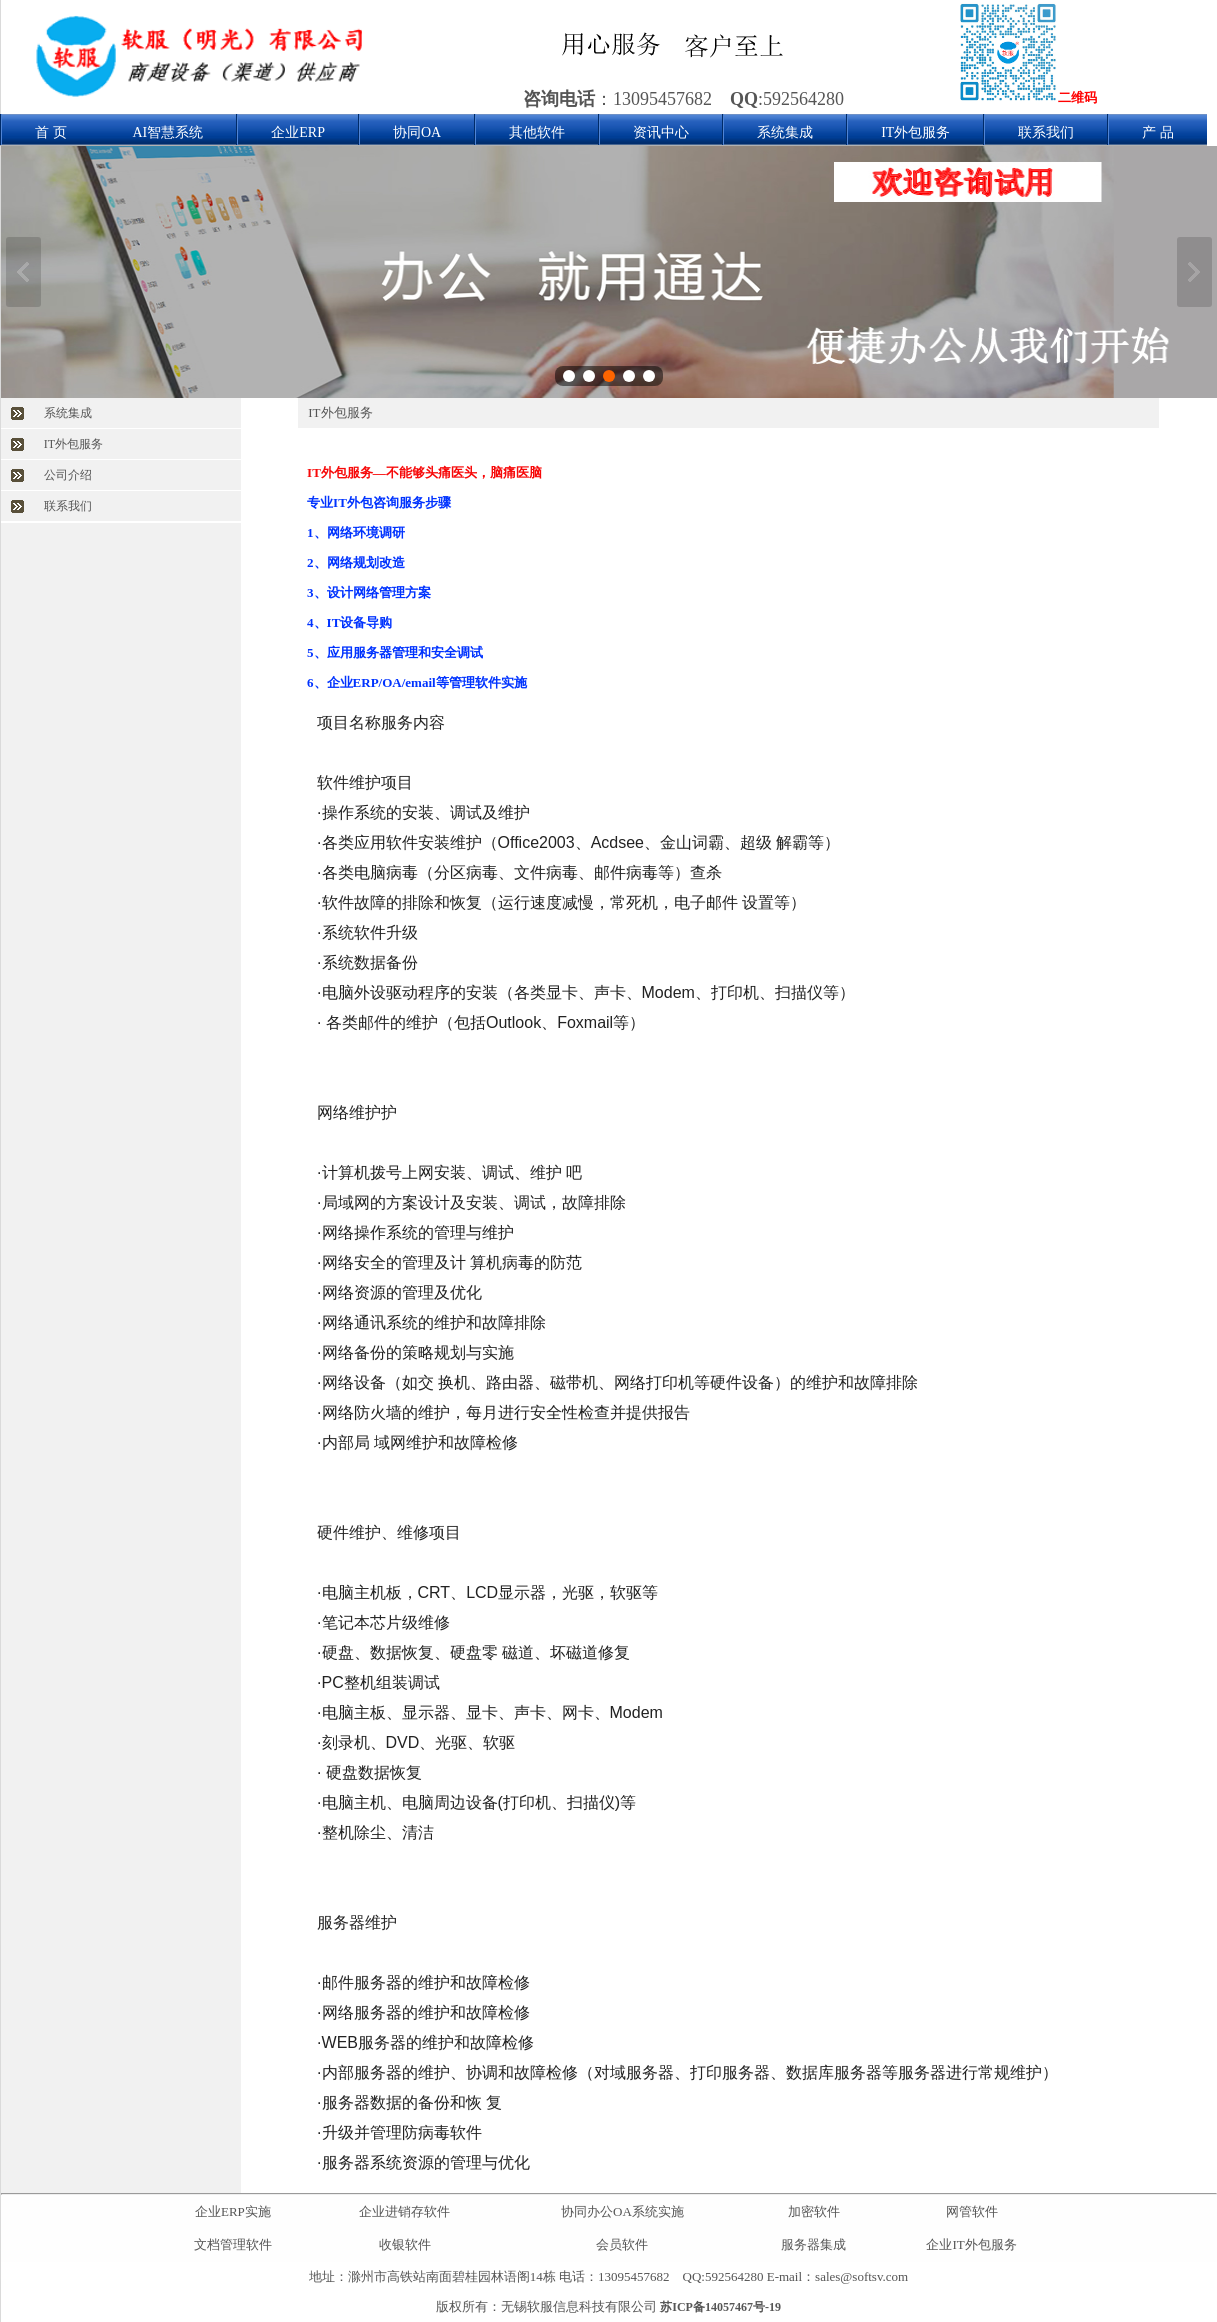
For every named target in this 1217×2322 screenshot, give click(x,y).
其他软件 (537, 132)
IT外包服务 (915, 132)
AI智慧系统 (168, 132)
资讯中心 (661, 132)
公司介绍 (68, 475)
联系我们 (1046, 132)
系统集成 (785, 132)
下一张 (1194, 272)
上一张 (23, 272)
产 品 (1158, 132)
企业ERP (298, 132)
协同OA (417, 132)
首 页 (51, 132)
